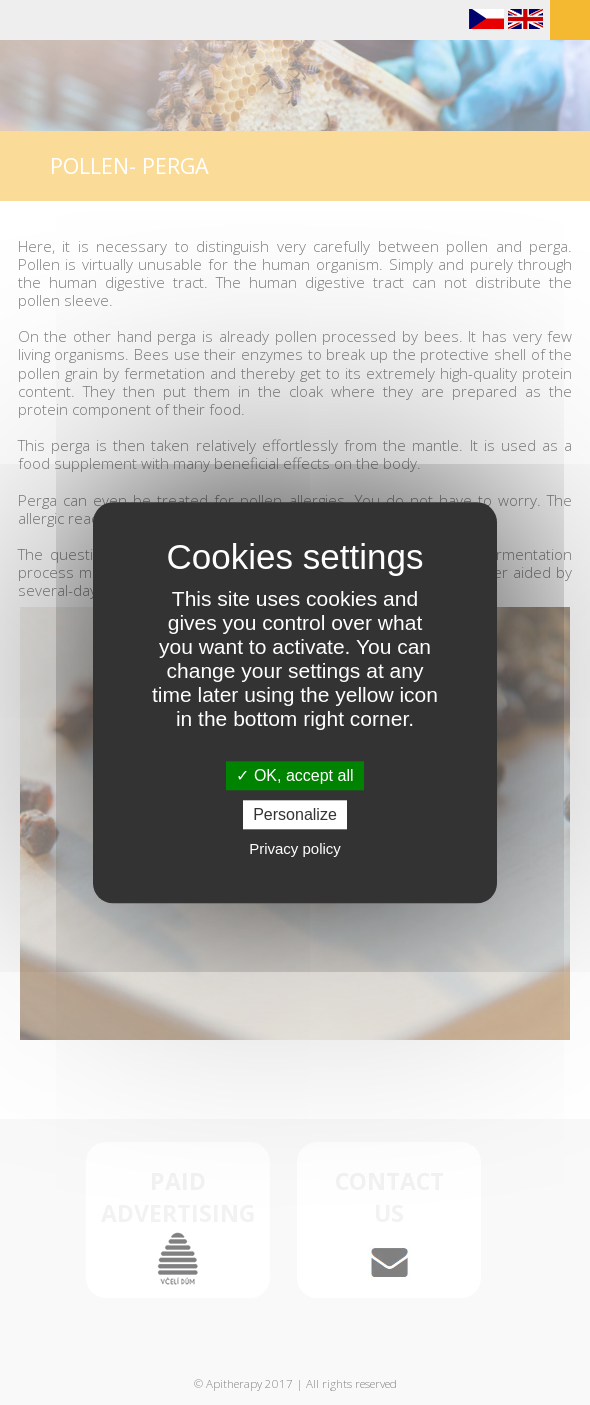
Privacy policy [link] (295, 848)
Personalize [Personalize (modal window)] (295, 814)
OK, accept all (294, 775)
